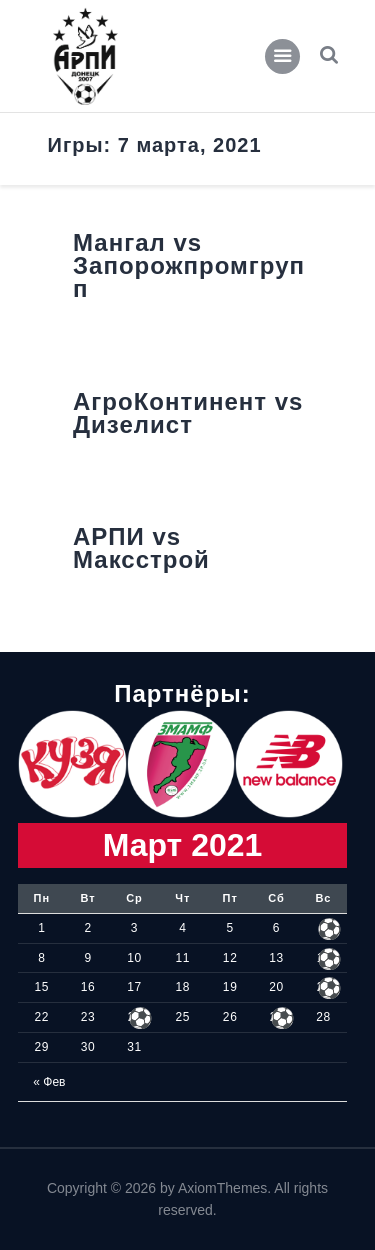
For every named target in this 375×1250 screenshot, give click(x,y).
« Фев (49, 1082)
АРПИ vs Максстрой (141, 549)
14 (323, 958)
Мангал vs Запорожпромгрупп (189, 266)
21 (323, 987)
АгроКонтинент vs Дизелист (188, 414)
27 (276, 1017)
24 (134, 1017)
